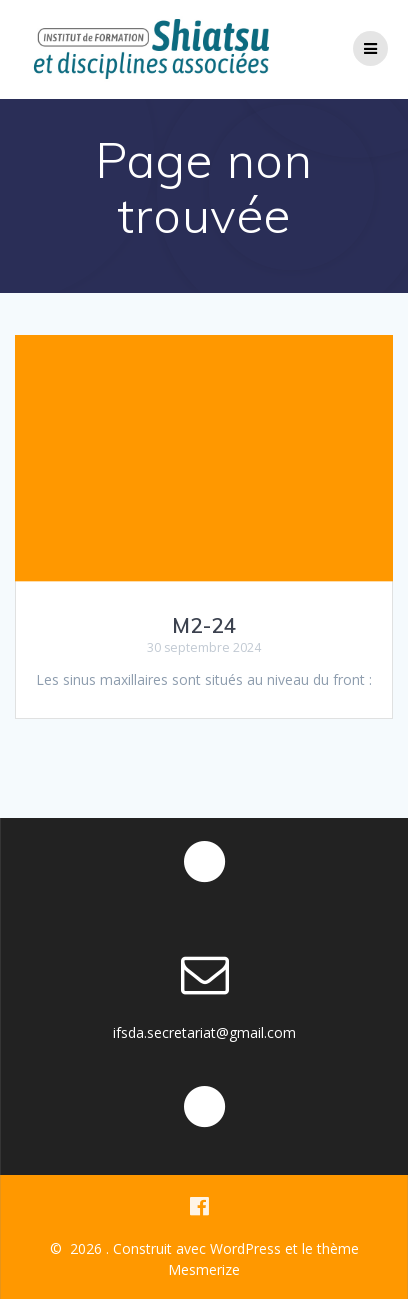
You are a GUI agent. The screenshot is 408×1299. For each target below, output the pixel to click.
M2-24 (204, 625)
